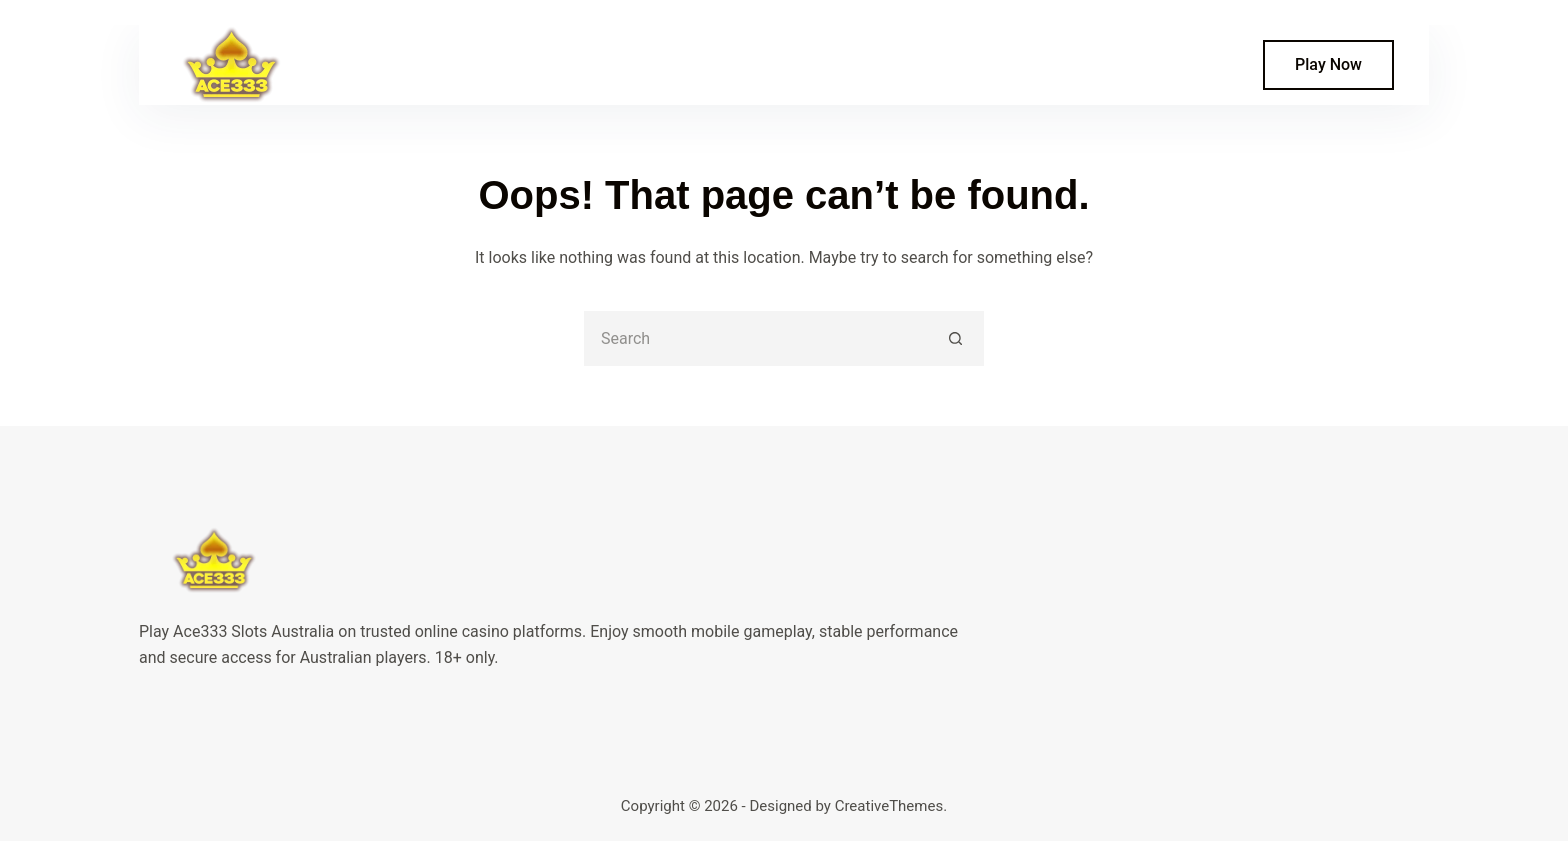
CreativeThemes (889, 806)
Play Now (1328, 64)
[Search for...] (756, 338)
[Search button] (956, 338)
